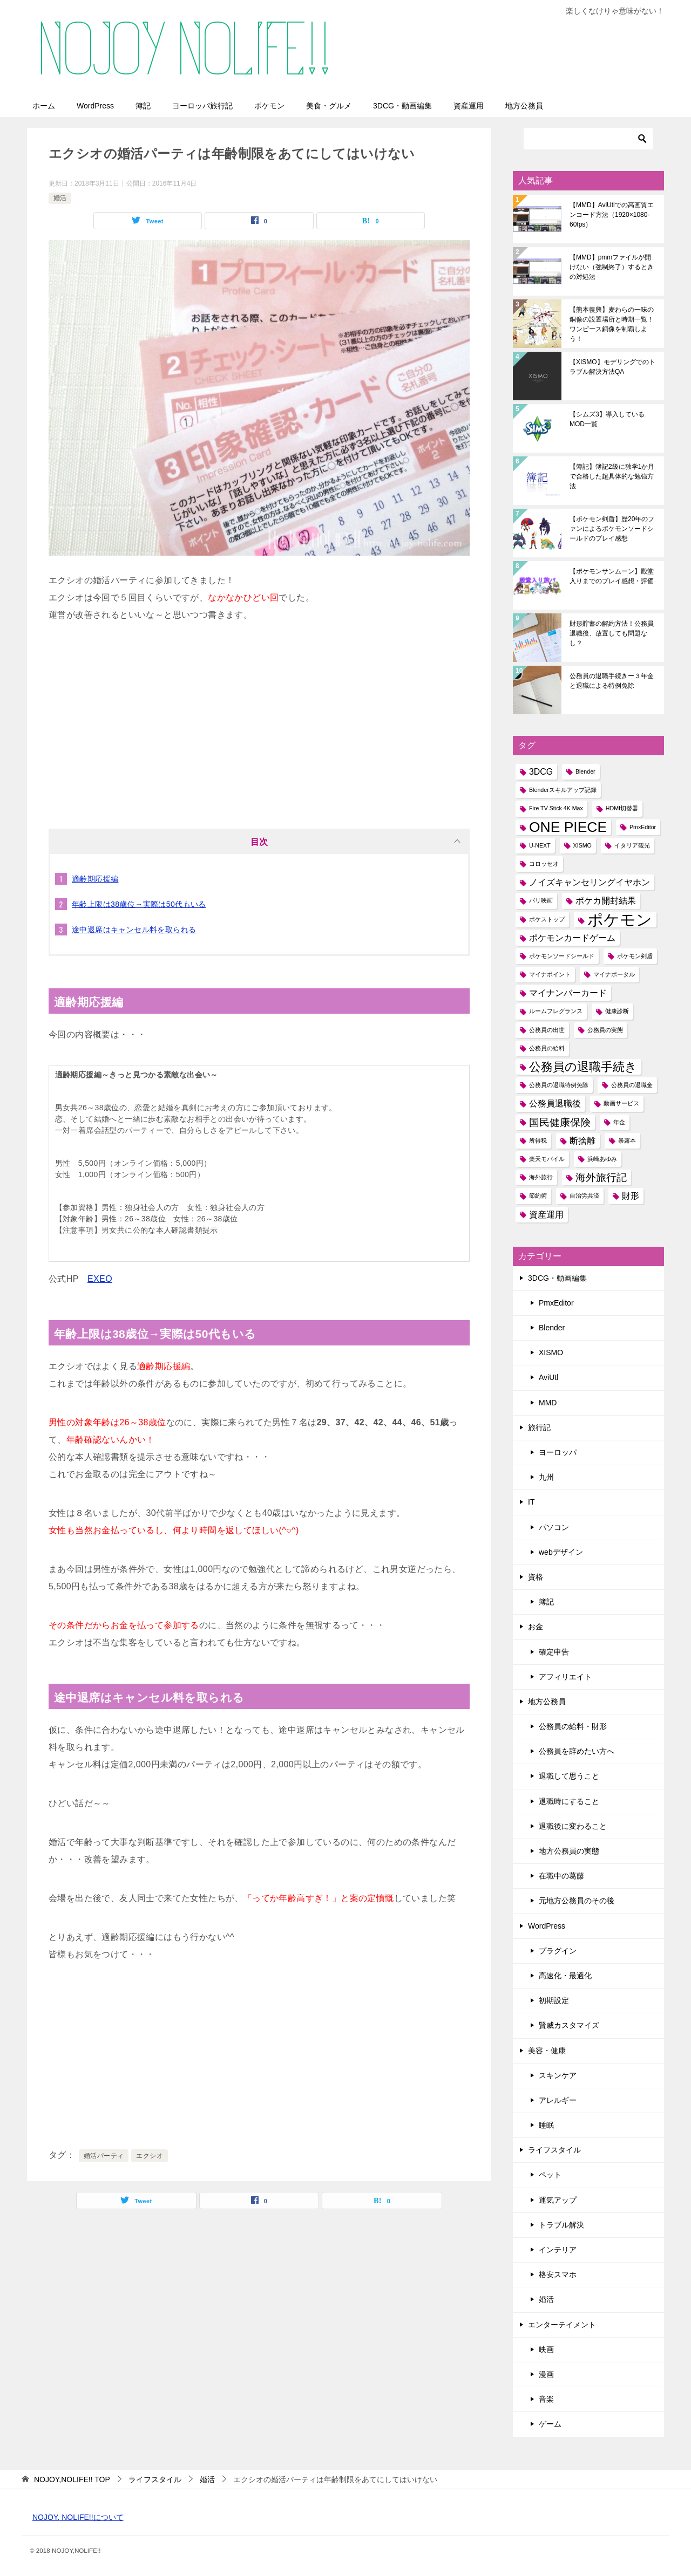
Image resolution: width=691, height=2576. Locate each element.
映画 (546, 2349)
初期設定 (554, 2000)
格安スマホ (558, 2274)
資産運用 (468, 105)
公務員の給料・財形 (573, 1726)
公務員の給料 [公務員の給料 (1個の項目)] (547, 1048)
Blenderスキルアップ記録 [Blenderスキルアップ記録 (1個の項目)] (563, 790)
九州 (546, 1477)
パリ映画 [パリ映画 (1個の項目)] (541, 900)
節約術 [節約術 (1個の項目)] (538, 1195)
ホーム (43, 105)
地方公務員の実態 (569, 1851)
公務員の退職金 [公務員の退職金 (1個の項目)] (632, 1085)
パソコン (554, 1527)
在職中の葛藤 (561, 1875)
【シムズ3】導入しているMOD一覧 (607, 419)
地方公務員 (524, 105)
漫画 (546, 2374)
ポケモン (269, 105)
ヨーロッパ (558, 1452)
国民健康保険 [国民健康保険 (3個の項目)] (560, 1122)
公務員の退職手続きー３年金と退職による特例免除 (612, 680)
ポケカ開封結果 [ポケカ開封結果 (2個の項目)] (605, 900)
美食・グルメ (328, 105)
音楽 (546, 2399)
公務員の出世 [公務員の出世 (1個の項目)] (547, 1030)
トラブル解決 (561, 2224)
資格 (535, 1577)
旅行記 (539, 1427)
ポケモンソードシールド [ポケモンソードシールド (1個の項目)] (561, 956)
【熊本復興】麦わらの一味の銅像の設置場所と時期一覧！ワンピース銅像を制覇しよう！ (612, 324)
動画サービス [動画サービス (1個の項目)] (621, 1103)
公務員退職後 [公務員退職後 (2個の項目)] (555, 1103)
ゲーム (550, 2424)
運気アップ (558, 2200)
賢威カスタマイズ (569, 2025)
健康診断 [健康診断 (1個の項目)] (617, 1011)
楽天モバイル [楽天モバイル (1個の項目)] (547, 1159)
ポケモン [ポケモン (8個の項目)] (619, 919)
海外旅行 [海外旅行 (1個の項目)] (541, 1177)
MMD (548, 1402)
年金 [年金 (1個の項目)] (619, 1122)
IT (531, 1502)
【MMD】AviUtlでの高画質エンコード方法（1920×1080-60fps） (612, 214)
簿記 (143, 105)
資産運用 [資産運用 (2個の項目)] (546, 1214)
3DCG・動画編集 (402, 105)
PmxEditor (556, 1303)
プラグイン (558, 1950)
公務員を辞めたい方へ (576, 1751)
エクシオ (149, 2156)
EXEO (99, 1278)
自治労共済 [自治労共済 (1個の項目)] (584, 1195)
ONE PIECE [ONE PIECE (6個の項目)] (568, 827)
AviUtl (548, 1377)
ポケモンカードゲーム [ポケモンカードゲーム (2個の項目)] (572, 937)
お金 (535, 1626)
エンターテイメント (562, 2324)
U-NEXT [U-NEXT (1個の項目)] (540, 845)
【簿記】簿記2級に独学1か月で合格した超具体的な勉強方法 (612, 476)
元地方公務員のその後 (576, 1900)
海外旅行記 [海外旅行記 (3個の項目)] (601, 1177)
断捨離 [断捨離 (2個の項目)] (582, 1140)
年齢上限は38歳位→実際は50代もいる (139, 904)
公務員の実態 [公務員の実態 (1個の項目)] (605, 1030)
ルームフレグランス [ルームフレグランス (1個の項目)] (555, 1011)
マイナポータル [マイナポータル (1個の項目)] (614, 974)
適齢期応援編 (95, 878)
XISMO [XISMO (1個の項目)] (582, 845)
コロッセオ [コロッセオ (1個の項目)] (544, 863)
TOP (72, 2479)
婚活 (59, 198)
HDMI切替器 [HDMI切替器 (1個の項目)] (622, 808)
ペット (550, 2174)
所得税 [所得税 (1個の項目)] (538, 1140)
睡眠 (546, 2125)
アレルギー (558, 2100)
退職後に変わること (573, 1826)
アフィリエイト (565, 1676)
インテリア (558, 2249)
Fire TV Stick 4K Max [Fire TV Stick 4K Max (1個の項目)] (556, 808)
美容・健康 (547, 2050)
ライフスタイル (554, 2149)
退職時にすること (569, 1801)
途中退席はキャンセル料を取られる (134, 929)
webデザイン (561, 1552)
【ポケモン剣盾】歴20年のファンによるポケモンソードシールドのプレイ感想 (612, 528)
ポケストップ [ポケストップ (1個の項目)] (547, 919)
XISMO (551, 1352)
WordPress (95, 105)
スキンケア (558, 2075)
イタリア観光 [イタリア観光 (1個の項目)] (632, 845)
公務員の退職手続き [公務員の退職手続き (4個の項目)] (583, 1067)
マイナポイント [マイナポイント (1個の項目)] (550, 974)
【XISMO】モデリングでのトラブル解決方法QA (612, 366)
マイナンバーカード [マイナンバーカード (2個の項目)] (568, 992)
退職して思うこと (569, 1776)
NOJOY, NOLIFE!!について (78, 2517)
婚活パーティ (104, 2156)
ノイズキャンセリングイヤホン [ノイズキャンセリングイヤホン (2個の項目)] (589, 882)
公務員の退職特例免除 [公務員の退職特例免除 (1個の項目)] (558, 1085)
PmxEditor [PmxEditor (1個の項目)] (642, 827)
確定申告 (554, 1652)
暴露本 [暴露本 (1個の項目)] (627, 1140)
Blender (552, 1327)
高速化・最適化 (565, 1975)
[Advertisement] (259, 720)
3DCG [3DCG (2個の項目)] (541, 771)
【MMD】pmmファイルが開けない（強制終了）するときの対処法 (612, 267)
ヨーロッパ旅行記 (202, 105)
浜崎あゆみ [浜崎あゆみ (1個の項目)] (602, 1159)
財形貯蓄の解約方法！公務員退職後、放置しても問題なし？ (612, 633)
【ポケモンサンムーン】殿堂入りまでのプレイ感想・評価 (612, 576)
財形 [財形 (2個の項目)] (630, 1195)
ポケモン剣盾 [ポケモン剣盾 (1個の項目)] (635, 956)
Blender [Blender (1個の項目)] (585, 771)
